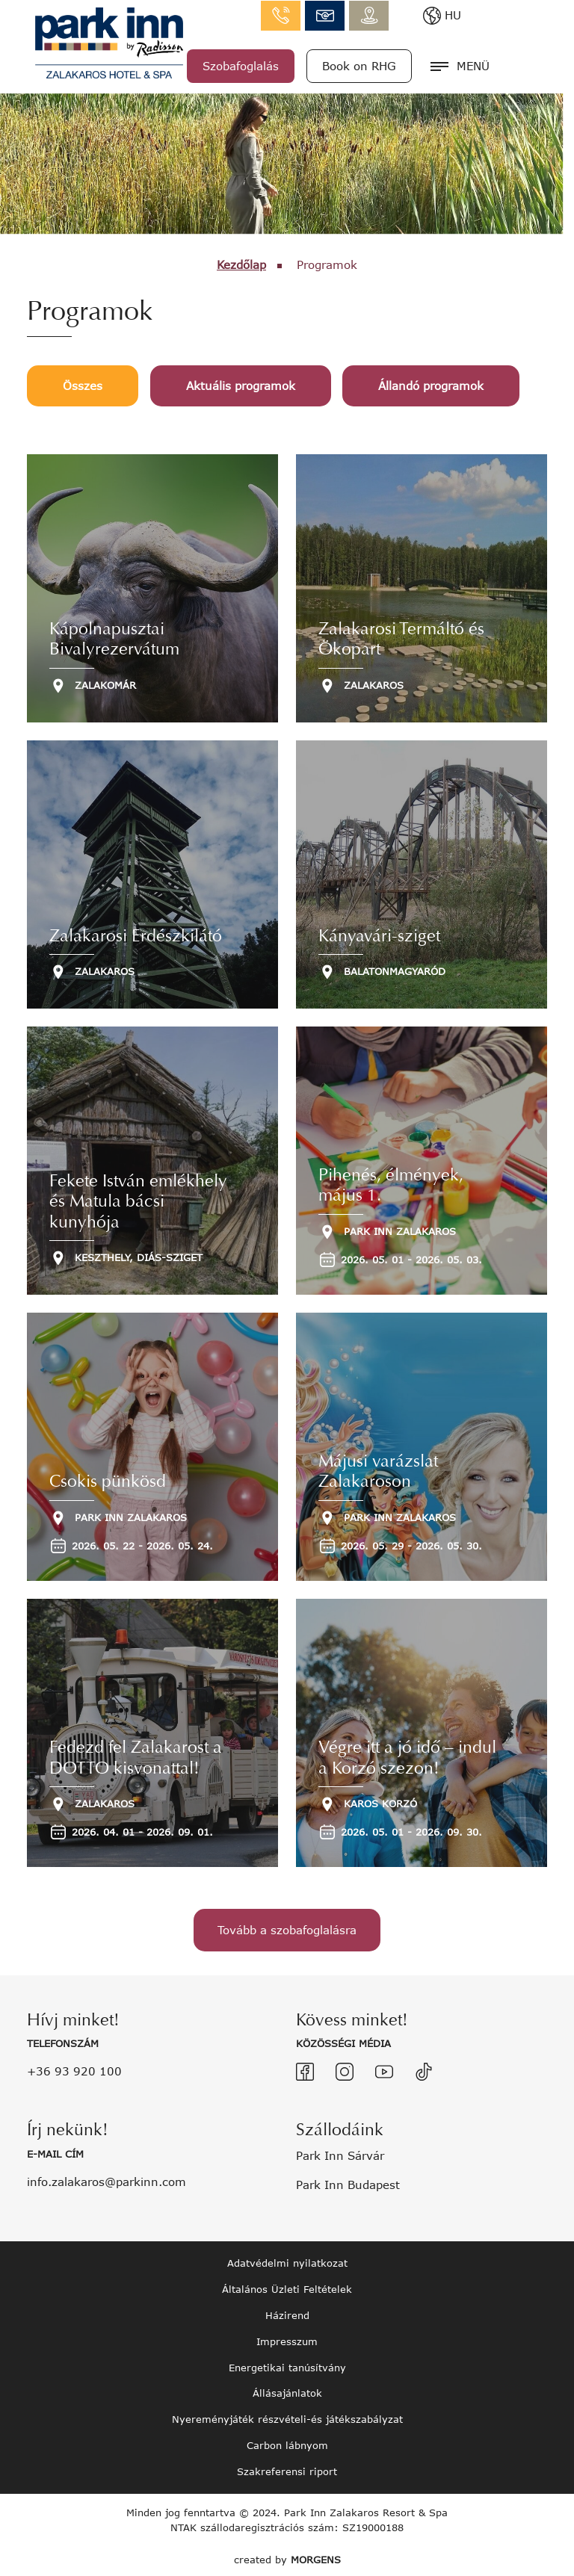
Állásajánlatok (287, 2391)
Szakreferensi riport (287, 2468)
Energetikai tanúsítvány (287, 2365)
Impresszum (287, 2338)
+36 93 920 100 (74, 2068)
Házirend (287, 2312)
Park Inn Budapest (348, 2181)
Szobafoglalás (303, 65)
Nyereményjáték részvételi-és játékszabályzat (287, 2417)
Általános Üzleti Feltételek (287, 2286)
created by (287, 2557)
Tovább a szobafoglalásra (287, 1929)
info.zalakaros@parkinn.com (387, 15)
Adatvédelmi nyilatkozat (287, 2260)
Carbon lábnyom (287, 2443)
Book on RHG (421, 65)
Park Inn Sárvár (340, 2152)
